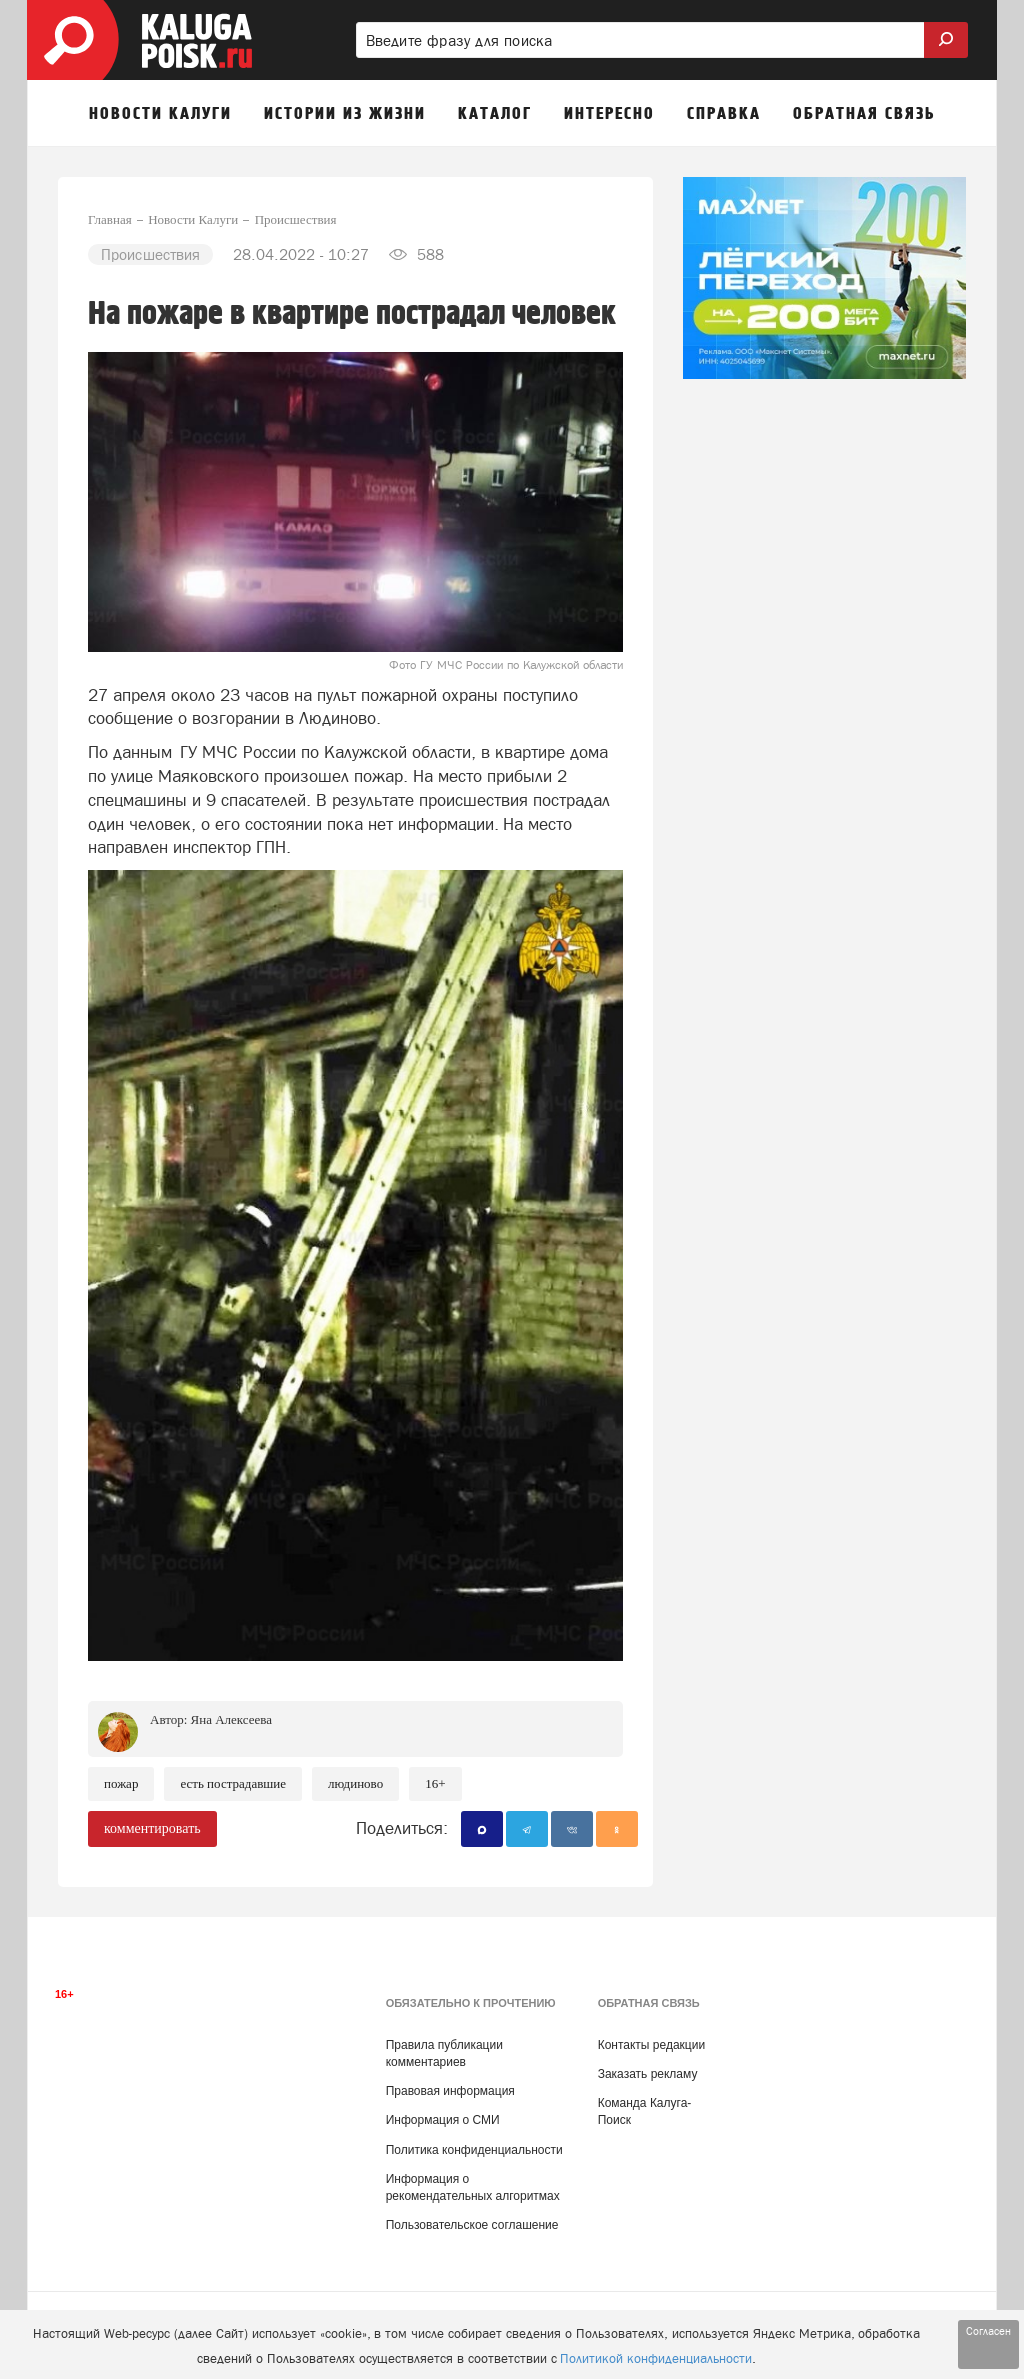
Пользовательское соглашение (472, 2225)
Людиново (355, 1783)
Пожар (121, 1783)
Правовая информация (450, 2091)
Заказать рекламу (648, 2074)
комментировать (152, 1828)
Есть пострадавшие (233, 1783)
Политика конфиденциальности (474, 2150)
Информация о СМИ (443, 2120)
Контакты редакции (651, 2045)
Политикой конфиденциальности (656, 2358)
